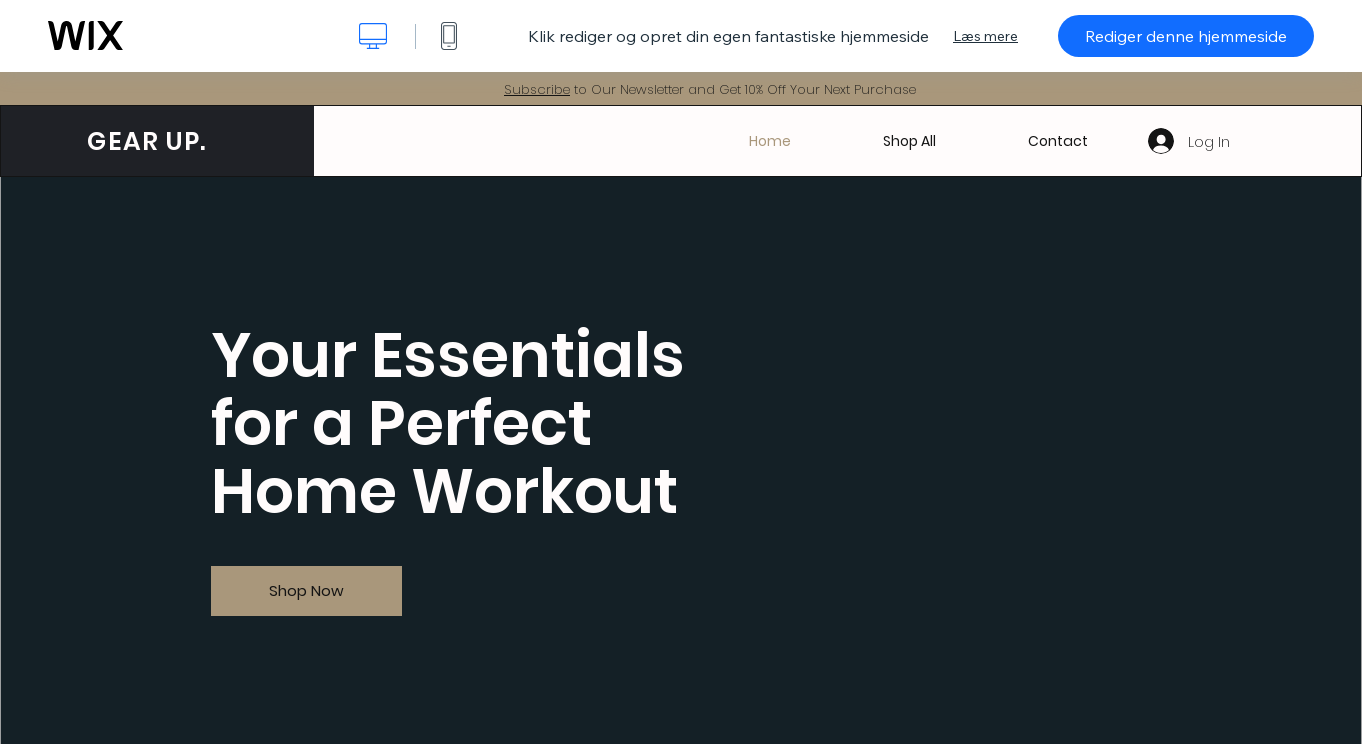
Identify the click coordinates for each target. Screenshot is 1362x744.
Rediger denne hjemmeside (1186, 36)
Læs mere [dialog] (985, 36)
